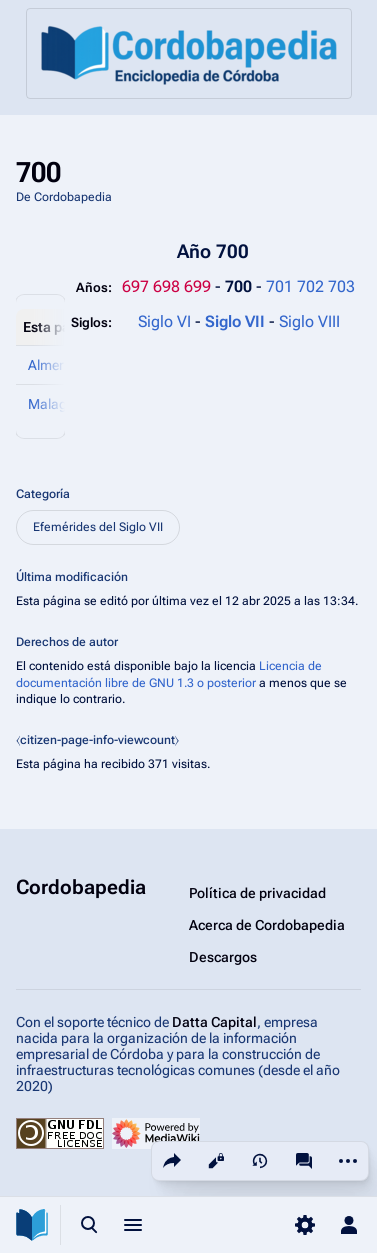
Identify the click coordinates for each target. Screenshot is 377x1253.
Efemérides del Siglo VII (98, 527)
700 (240, 286)
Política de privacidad (257, 893)
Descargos (223, 957)
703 (341, 286)
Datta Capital (214, 1022)
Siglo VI (164, 321)
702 (310, 286)
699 (197, 286)
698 (166, 286)
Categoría (43, 494)
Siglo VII (237, 321)
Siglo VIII (309, 321)
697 (135, 286)
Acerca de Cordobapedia (267, 925)
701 (279, 286)
